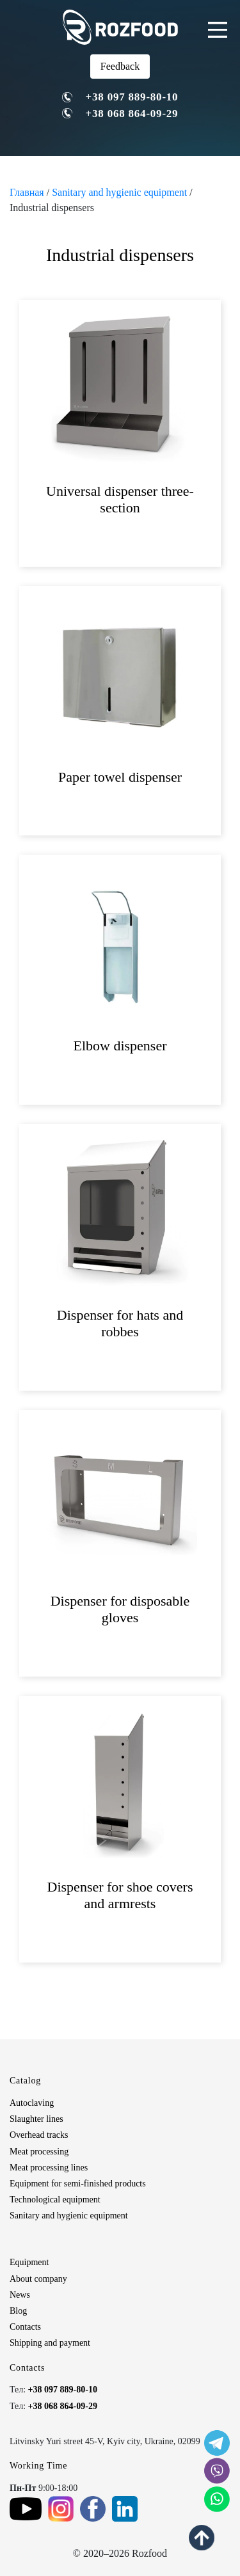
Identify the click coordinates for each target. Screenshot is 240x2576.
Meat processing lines (49, 2167)
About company (38, 2279)
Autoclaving (32, 2103)
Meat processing (39, 2151)
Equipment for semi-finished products (78, 2183)
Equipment (29, 2262)
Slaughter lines (36, 2119)
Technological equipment (55, 2199)
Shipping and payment (50, 2343)
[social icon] (217, 2443)
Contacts (25, 2327)
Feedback (120, 66)
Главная (27, 192)
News (20, 2295)
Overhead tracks (39, 2135)
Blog (18, 2311)
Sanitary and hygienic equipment (119, 192)
